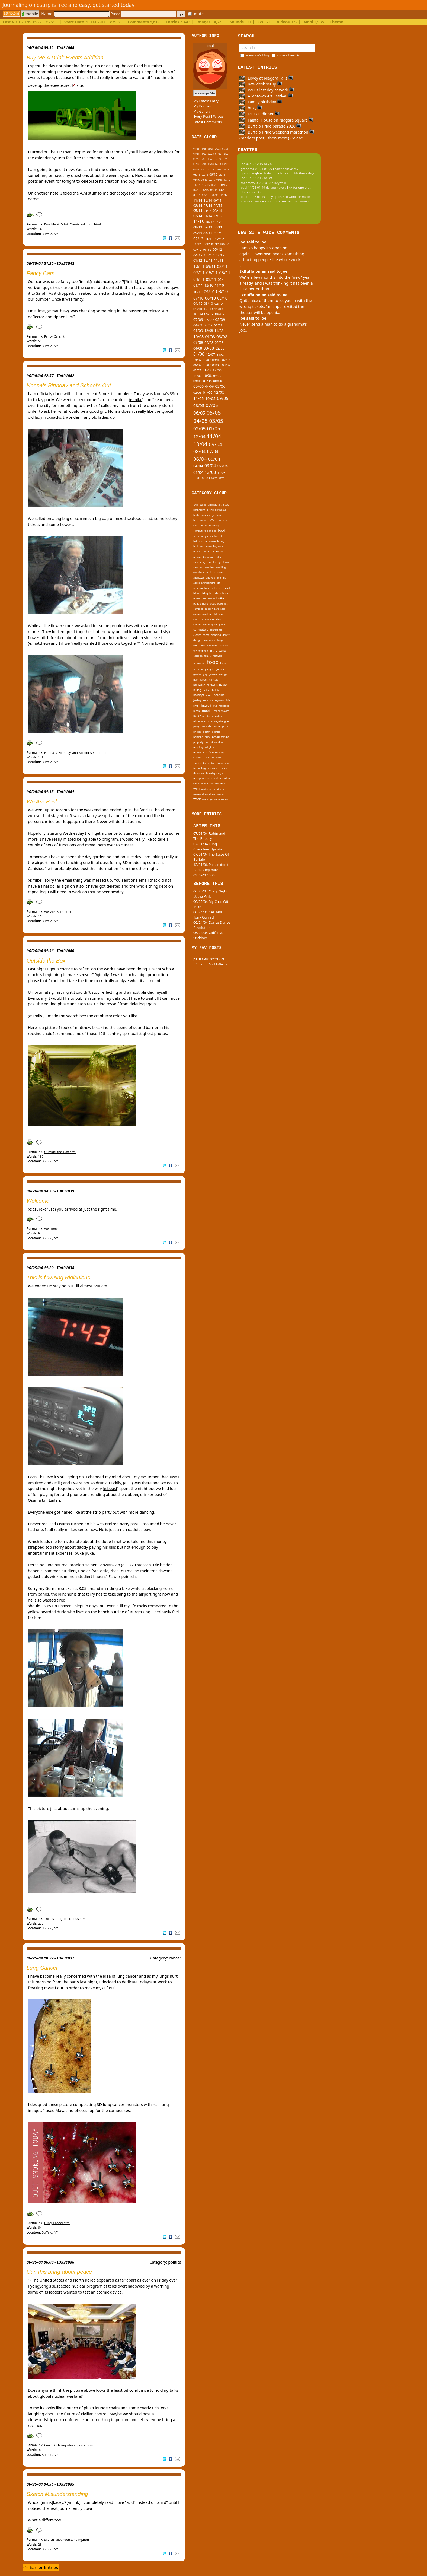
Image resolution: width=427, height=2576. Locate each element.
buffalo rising (200, 603)
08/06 (197, 381)
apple (196, 583)
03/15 (196, 195)
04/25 (218, 148)
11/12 (197, 244)
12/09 (208, 308)
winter (220, 794)
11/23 (203, 153)
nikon (196, 721)
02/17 (196, 169)
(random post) (252, 138)
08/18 (211, 164)
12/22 (225, 153)
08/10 (222, 291)
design (197, 640)
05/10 (222, 298)
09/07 (207, 360)
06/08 (208, 342)
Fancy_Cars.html (56, 336)
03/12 (209, 255)
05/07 (207, 365)
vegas (196, 783)
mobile (30, 13)
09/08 (210, 336)
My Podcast (202, 106)
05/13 (197, 233)
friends (224, 663)
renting (219, 752)
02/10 (218, 303)
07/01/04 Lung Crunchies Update (207, 846)
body (196, 515)
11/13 (198, 221)
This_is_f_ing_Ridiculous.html (65, 1919)
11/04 (214, 436)
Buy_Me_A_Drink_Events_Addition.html (72, 224)
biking (210, 510)
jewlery (197, 700)
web (196, 788)
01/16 (219, 180)
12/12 (219, 238)
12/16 (211, 169)
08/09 (219, 314)
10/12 (206, 244)
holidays (198, 546)
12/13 (217, 216)
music (206, 551)
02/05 (199, 428)
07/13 (208, 227)
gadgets (209, 669)
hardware (212, 685)
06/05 (199, 413)
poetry (206, 731)
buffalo (212, 520)
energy (223, 645)
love (215, 705)
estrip (213, 650)
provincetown (201, 557)
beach (227, 588)
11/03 (221, 473)
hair (195, 679)
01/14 (208, 216)
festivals (217, 656)
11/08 (218, 330)
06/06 (217, 381)
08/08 (221, 336)
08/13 (197, 227)
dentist (226, 635)
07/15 (196, 190)
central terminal (202, 614)
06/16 (213, 174)
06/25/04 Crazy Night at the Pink (210, 894)
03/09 (208, 325)
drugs (219, 640)
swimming (199, 562)
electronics (199, 645)
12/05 (219, 392)
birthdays (220, 510)
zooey (224, 799)
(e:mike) (136, 399)
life (228, 700)
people (216, 726)
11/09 (218, 309)
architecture (208, 583)
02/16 (212, 179)
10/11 (198, 266)
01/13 (209, 239)
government (216, 674)
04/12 (198, 255)
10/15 (206, 185)
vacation (198, 567)
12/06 (217, 370)
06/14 (218, 205)
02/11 (222, 279)
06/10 (210, 298)
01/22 (196, 158)
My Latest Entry (206, 101)
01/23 (218, 153)
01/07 (207, 370)
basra (226, 504)
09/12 (215, 244)
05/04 (214, 459)
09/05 (222, 398)
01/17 (204, 169)
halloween (210, 541)
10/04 (200, 444)
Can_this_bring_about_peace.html (69, 2445)
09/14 (217, 200)
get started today (113, 4)
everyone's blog (257, 55)
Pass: (142, 13)
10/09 (198, 314)
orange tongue (220, 721)
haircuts (198, 541)
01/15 (215, 195)
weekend (198, 794)
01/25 (225, 148)
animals (212, 504)
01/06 (207, 392)
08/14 (197, 205)
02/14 (197, 216)
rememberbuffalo (203, 752)
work (209, 572)
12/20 (218, 158)
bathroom (199, 510)
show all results (288, 55)
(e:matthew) (58, 310)
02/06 (197, 392)
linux (196, 705)
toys (219, 562)
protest (209, 742)
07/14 (208, 205)
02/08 (220, 348)
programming (220, 737)
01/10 (197, 309)
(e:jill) (57, 1482)
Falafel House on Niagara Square (276, 120)
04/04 (198, 465)
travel (226, 562)
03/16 (204, 180)
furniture (198, 536)
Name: (75, 13)
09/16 (226, 169)
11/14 (197, 200)
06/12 (207, 249)
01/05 (213, 428)
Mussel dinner (259, 113)
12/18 (203, 164)
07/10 (198, 298)
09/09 (209, 314)
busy (250, 107)
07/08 (198, 342)
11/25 (203, 148)
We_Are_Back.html (57, 912)
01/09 (198, 330)
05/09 (220, 319)
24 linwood (200, 504)
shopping (216, 757)
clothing (214, 525)
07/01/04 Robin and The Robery (209, 836)
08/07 (216, 360)
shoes (206, 757)
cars (195, 525)
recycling (198, 747)
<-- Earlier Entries (40, 2567)
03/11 (211, 279)
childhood (218, 614)
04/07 (216, 365)
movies (225, 711)
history (207, 690)
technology (199, 768)
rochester (215, 557)
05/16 (222, 174)
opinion (205, 721)
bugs (213, 603)
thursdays (211, 773)
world (205, 799)
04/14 (207, 211)
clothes (204, 525)
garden (197, 674)
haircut (218, 536)
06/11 (212, 273)
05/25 (210, 148)
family (207, 656)
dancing (212, 530)
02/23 (211, 153)
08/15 (223, 185)
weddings (198, 572)
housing (219, 695)
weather (209, 567)
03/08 (208, 348)
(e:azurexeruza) (42, 1209)
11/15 (196, 185)
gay (205, 674)
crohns (197, 635)
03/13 (219, 233)
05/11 (224, 273)
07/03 (221, 478)
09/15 (214, 185)
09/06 (217, 376)
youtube (215, 799)
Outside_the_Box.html (60, 1152)
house (208, 546)
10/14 (208, 200)
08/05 (198, 405)
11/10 (219, 285)
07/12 (197, 249)
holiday (216, 690)
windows (210, 794)
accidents (218, 572)
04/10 (198, 303)
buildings (222, 603)
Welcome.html (54, 1229)
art (219, 504)
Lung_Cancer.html (57, 2223)
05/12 (217, 249)
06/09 (209, 319)
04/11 (198, 279)
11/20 (225, 158)
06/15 (205, 190)
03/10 (208, 303)
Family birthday (260, 101)
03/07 (226, 365)
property (198, 742)
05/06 (198, 386)
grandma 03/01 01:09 (256, 169)
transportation (201, 778)
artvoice (198, 588)
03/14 (217, 210)
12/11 (208, 260)
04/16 (196, 180)
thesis (223, 768)
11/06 (197, 376)
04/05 (200, 420)
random (219, 742)
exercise (198, 656)
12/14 (224, 195)
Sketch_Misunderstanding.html (67, 2539)
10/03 (196, 478)
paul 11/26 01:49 (253, 187)
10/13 (209, 221)
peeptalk (206, 726)
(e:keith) (132, 71)
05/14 (197, 210)
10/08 (198, 336)
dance (206, 635)
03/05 (216, 420)
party (196, 726)
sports (197, 763)
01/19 (196, 164)
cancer (175, 1958)
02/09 (218, 325)
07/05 (212, 405)
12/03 (210, 472)
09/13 (219, 222)
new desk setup (260, 84)
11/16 (218, 169)
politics (174, 2262)
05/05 (214, 412)
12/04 (199, 436)
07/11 (199, 273)
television (213, 768)
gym (226, 674)
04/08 (197, 348)
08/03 (214, 478)
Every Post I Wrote (208, 116)
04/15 (222, 190)
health (223, 685)
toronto (211, 562)
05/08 (219, 342)
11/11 (218, 260)
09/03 (206, 478)
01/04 (198, 472)
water (210, 783)
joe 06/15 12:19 (252, 164)
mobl (217, 711)
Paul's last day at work (266, 90)
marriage (224, 705)
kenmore (208, 700)
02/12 (220, 255)
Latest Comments (207, 121)
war (203, 783)
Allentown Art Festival (266, 96)
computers (199, 530)
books (196, 598)
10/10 (198, 291)
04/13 (207, 233)
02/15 (205, 195)
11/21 (211, 158)
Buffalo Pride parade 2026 (270, 126)
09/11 (211, 266)
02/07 (197, 370)
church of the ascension (207, 619)
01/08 (198, 354)
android (210, 577)
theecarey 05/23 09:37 (257, 183)
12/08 (208, 330)
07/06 (207, 381)
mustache (208, 716)
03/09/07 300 (204, 875)
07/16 (205, 174)
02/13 (198, 238)
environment (200, 650)
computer (219, 624)
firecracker (199, 663)
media (196, 711)
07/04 (213, 452)
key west (218, 546)
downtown (209, 640)
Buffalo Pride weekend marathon (276, 132)
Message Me (204, 93)
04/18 (218, 164)
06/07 (197, 365)
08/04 (199, 451)
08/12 (224, 244)
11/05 (198, 398)
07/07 (226, 360)
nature (215, 551)
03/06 (220, 386)
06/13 (218, 227)
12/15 (227, 179)
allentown (198, 577)
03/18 (225, 164)
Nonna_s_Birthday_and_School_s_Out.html (75, 753)
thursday (198, 773)
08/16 (196, 174)
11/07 (221, 354)
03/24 (196, 153)
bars (206, 588)
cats (222, 609)
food (221, 530)
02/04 (222, 465)
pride (208, 737)
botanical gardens (211, 515)
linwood (206, 705)
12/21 (203, 158)
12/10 (208, 285)
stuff (213, 763)
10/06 (207, 375)
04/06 (209, 386)
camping (222, 520)
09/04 (215, 444)
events (222, 650)
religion (209, 747)
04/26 (196, 148)
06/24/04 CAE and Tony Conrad (207, 915)
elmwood (212, 645)
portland (198, 737)
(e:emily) (35, 1015)
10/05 (210, 398)
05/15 (214, 190)
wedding (221, 567)
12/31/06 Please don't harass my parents (211, 867)
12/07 (210, 354)
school (197, 757)
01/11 (198, 285)
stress (205, 763)
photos (197, 731)
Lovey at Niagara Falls (266, 78)
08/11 (222, 266)
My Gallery (202, 111)
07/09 (198, 319)
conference (216, 629)
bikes (196, 593)
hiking (220, 541)
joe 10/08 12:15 (252, 178)
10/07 (197, 360)
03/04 (210, 466)
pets (222, 551)
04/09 (197, 325)
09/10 (209, 291)
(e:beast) (110, 1488)
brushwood (200, 520)
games (209, 536)
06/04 (200, 458)
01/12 (197, 260)
